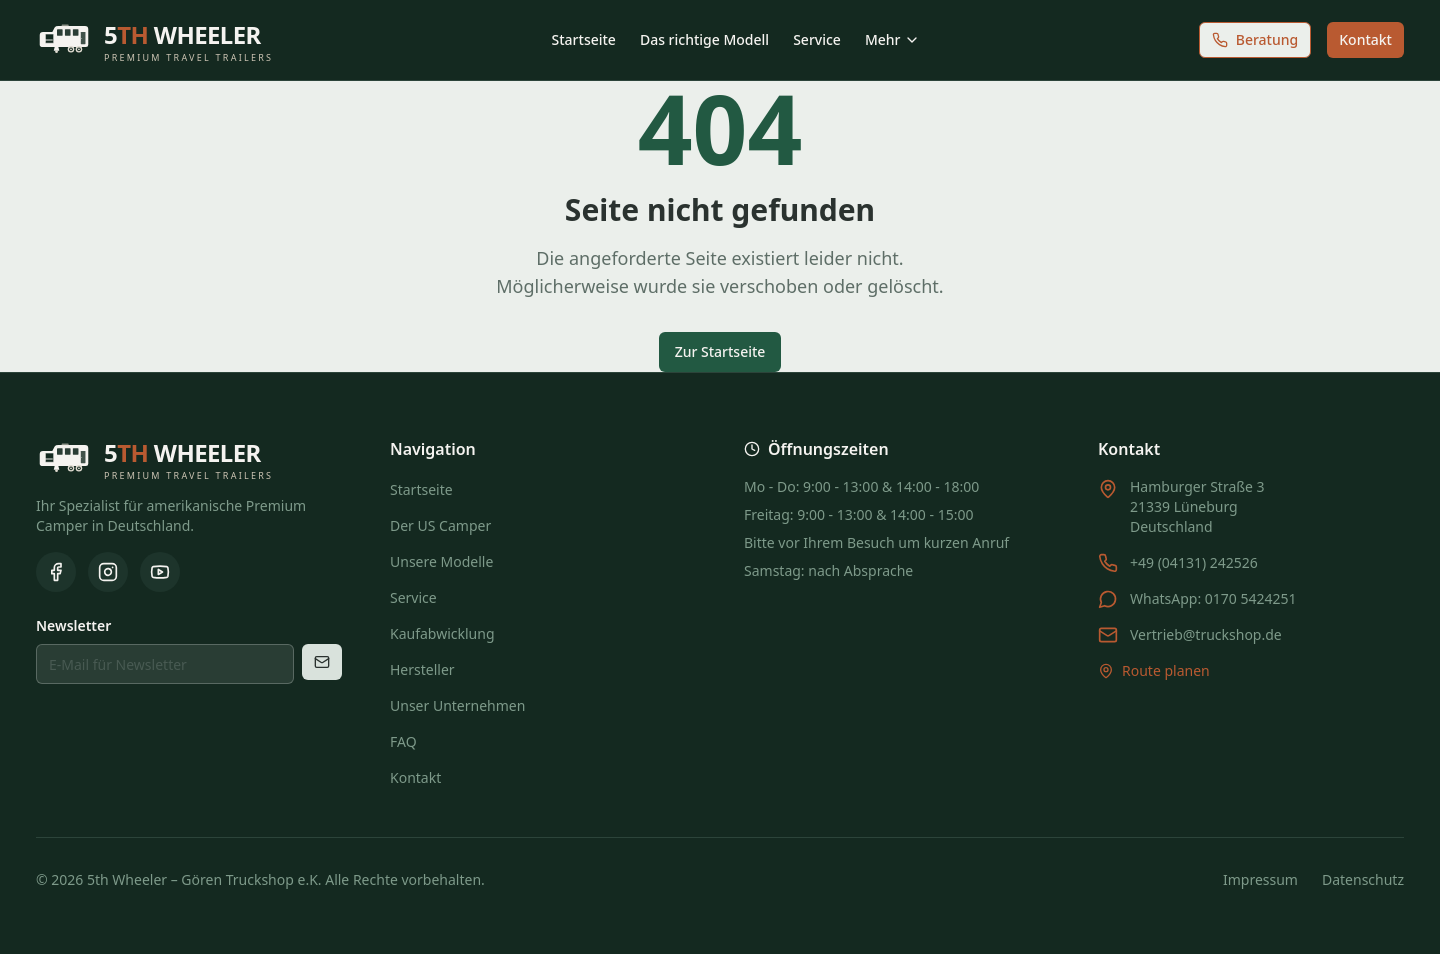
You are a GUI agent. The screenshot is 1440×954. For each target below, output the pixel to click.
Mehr (893, 39)
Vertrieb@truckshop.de (1206, 634)
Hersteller (422, 669)
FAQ (403, 741)
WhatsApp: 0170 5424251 (1213, 598)
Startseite (584, 39)
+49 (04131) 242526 (1194, 562)
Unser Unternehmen (457, 705)
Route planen (1154, 670)
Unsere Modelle (441, 561)
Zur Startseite (720, 351)
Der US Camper (440, 525)
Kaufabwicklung (442, 633)
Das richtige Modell (704, 39)
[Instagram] (108, 572)
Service (817, 39)
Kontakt (1365, 39)
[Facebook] (56, 572)
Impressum (1260, 879)
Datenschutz (1363, 879)
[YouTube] (160, 572)
